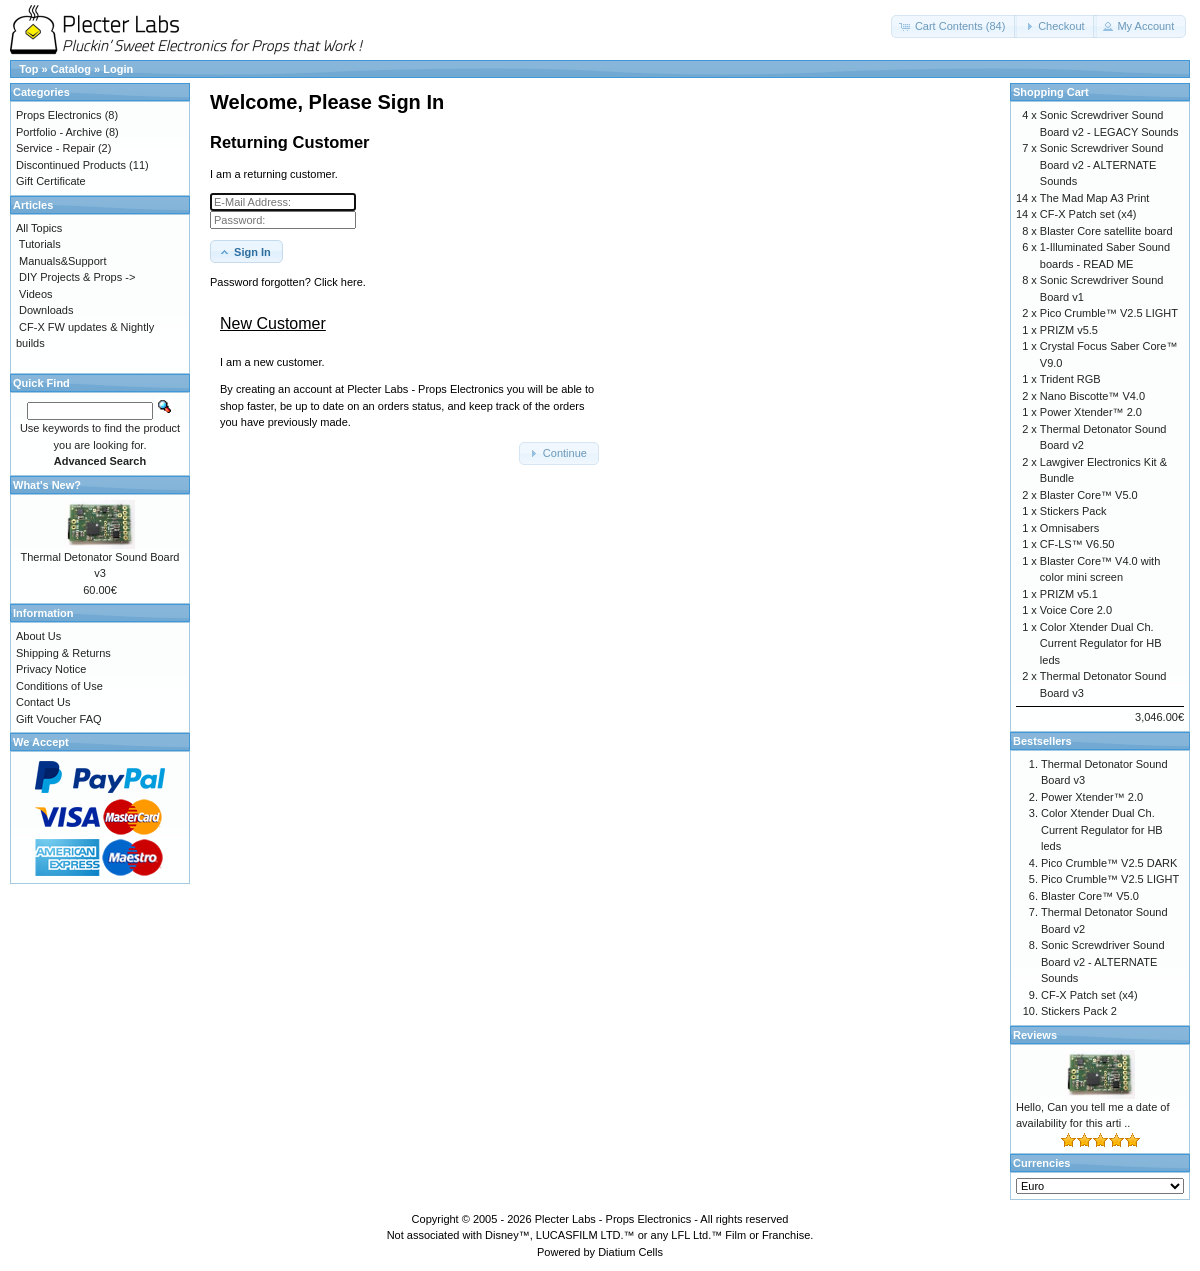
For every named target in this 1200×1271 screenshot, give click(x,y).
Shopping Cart (1051, 92)
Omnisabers (1069, 528)
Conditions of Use (59, 686)
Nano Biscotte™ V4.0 (1092, 396)
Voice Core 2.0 (1076, 610)
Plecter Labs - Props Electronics (613, 1219)
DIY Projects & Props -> (77, 277)
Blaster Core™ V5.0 (1089, 495)
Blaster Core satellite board (1106, 231)
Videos (35, 294)
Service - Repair (55, 148)
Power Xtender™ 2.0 (1091, 412)
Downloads (46, 310)
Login (118, 69)
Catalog (71, 69)
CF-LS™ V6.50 (1077, 544)
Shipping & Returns (63, 653)
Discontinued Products (71, 165)
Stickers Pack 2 (1079, 1011)
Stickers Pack (1073, 511)
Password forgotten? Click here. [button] (288, 282)
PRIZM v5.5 (1069, 330)
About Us (38, 636)
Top (28, 69)
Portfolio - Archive (59, 132)
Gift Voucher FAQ (59, 719)
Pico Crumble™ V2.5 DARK (1109, 863)
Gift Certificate (51, 181)
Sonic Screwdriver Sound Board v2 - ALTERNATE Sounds (1102, 164)
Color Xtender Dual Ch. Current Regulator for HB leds (1101, 643)
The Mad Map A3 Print (1094, 198)
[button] (954, 26)
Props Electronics (59, 115)
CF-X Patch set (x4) (1088, 214)
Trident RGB (1070, 379)
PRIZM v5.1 (1069, 594)
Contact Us (43, 702)
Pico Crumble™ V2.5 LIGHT (1109, 313)
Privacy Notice (51, 669)
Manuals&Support (62, 261)
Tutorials (40, 244)
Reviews (1035, 1035)
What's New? (47, 485)
